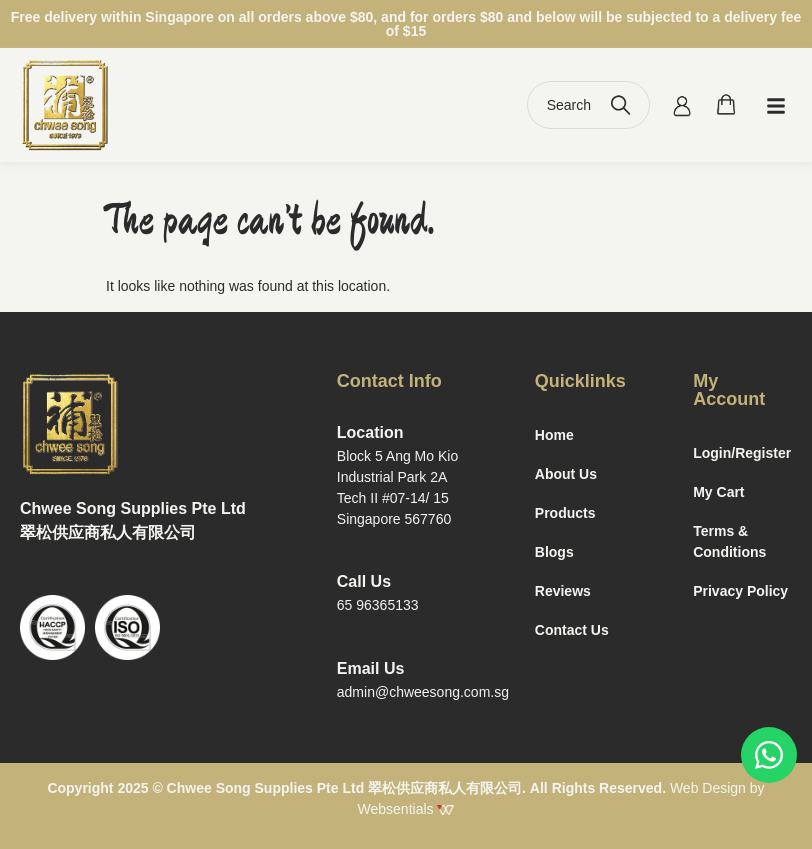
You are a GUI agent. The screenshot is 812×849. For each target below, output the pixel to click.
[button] (775, 105)
